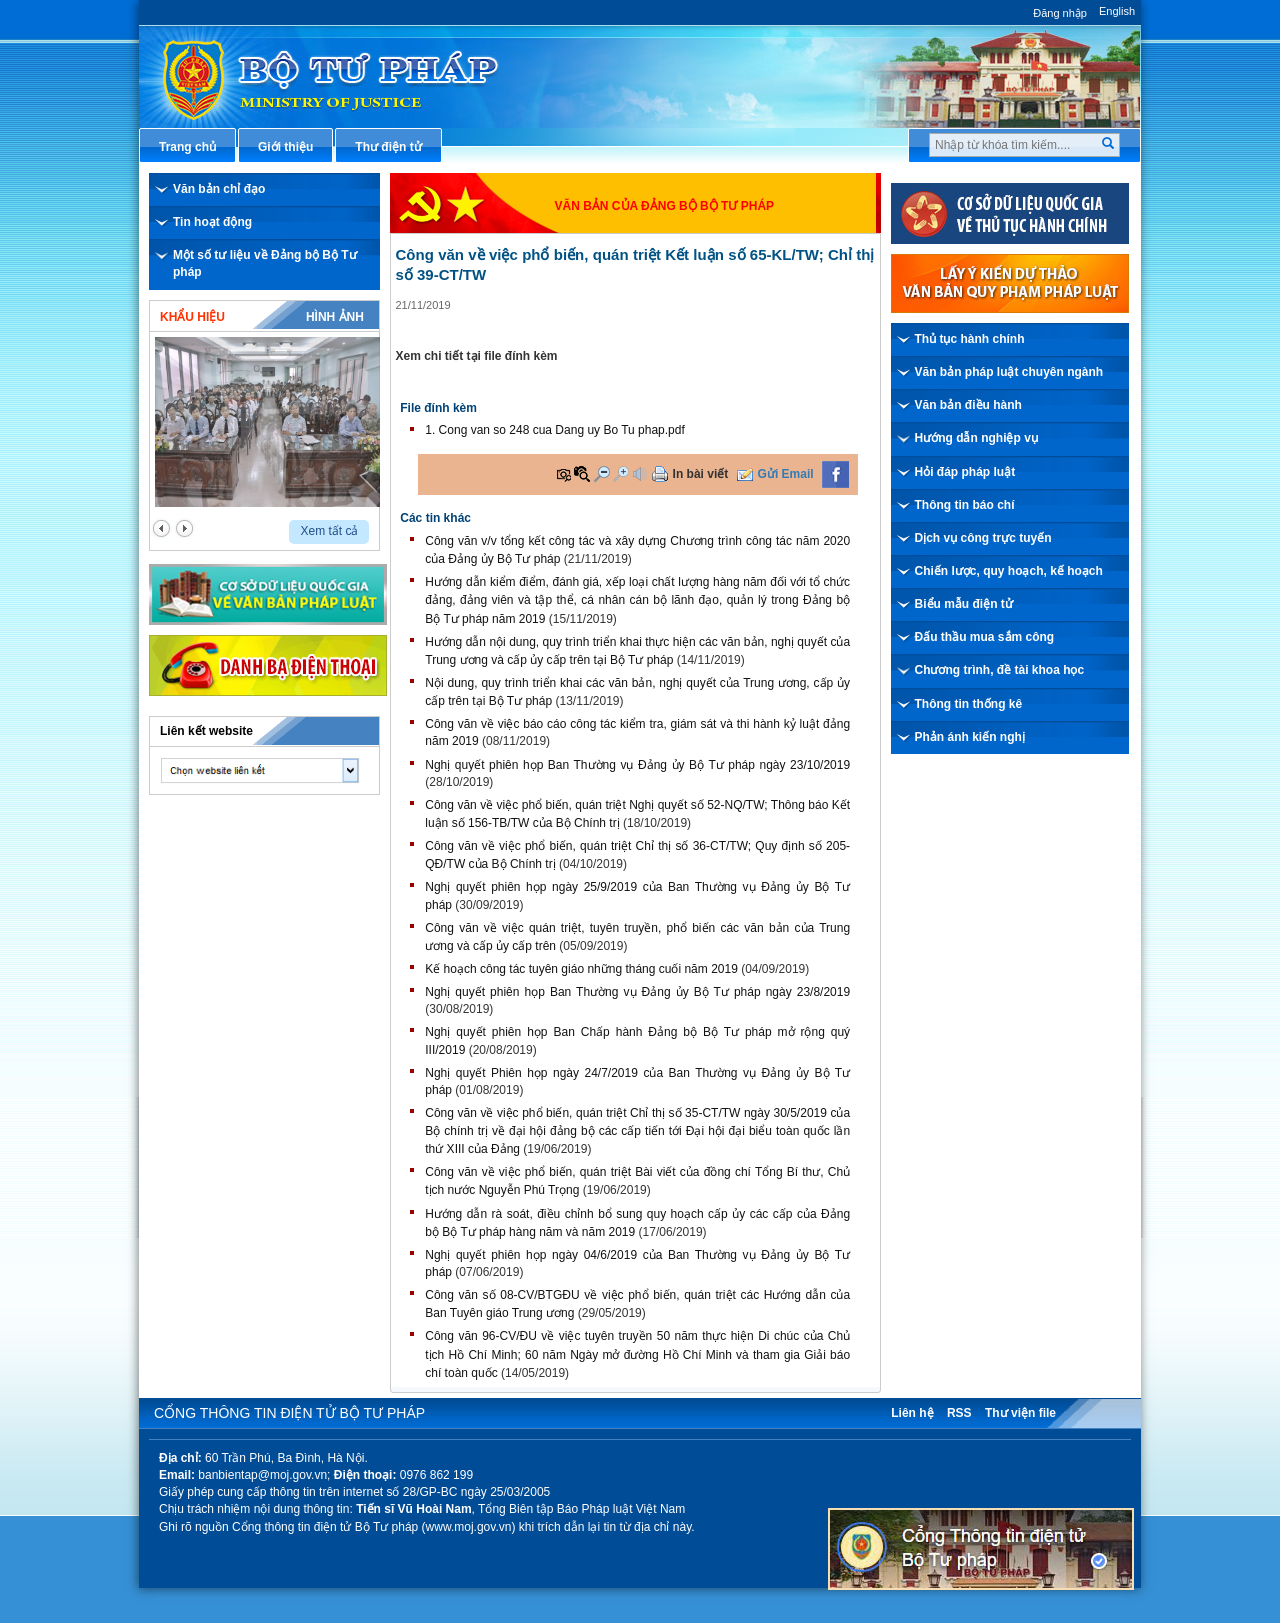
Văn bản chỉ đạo (219, 189)
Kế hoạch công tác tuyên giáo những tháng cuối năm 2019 (581, 969)
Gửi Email (786, 474)
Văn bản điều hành (968, 405)
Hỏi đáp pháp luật (965, 472)
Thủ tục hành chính (970, 339)
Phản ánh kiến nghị (970, 737)
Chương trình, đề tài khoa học (1000, 670)
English (1117, 11)
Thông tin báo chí (965, 505)
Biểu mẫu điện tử (964, 604)
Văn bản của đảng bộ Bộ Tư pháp (665, 206)
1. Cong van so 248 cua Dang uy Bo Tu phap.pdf (555, 430)
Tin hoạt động (212, 222)
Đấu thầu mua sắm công (985, 637)
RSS (959, 1413)
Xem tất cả (329, 531)
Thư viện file (1020, 1413)
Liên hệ (912, 1413)
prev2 (161, 528)
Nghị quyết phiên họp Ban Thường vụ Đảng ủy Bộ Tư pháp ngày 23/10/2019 (637, 765)
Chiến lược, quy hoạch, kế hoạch (1009, 571)
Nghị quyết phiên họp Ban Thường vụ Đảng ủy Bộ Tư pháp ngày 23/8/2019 (637, 992)
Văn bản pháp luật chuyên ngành (1009, 372)
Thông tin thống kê (969, 704)
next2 (184, 528)
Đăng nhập (1060, 13)
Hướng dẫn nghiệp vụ (976, 438)
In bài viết (701, 474)
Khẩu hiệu (192, 317)
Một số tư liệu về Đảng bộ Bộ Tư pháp (265, 263)
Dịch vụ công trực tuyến (983, 538)
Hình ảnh (335, 317)
